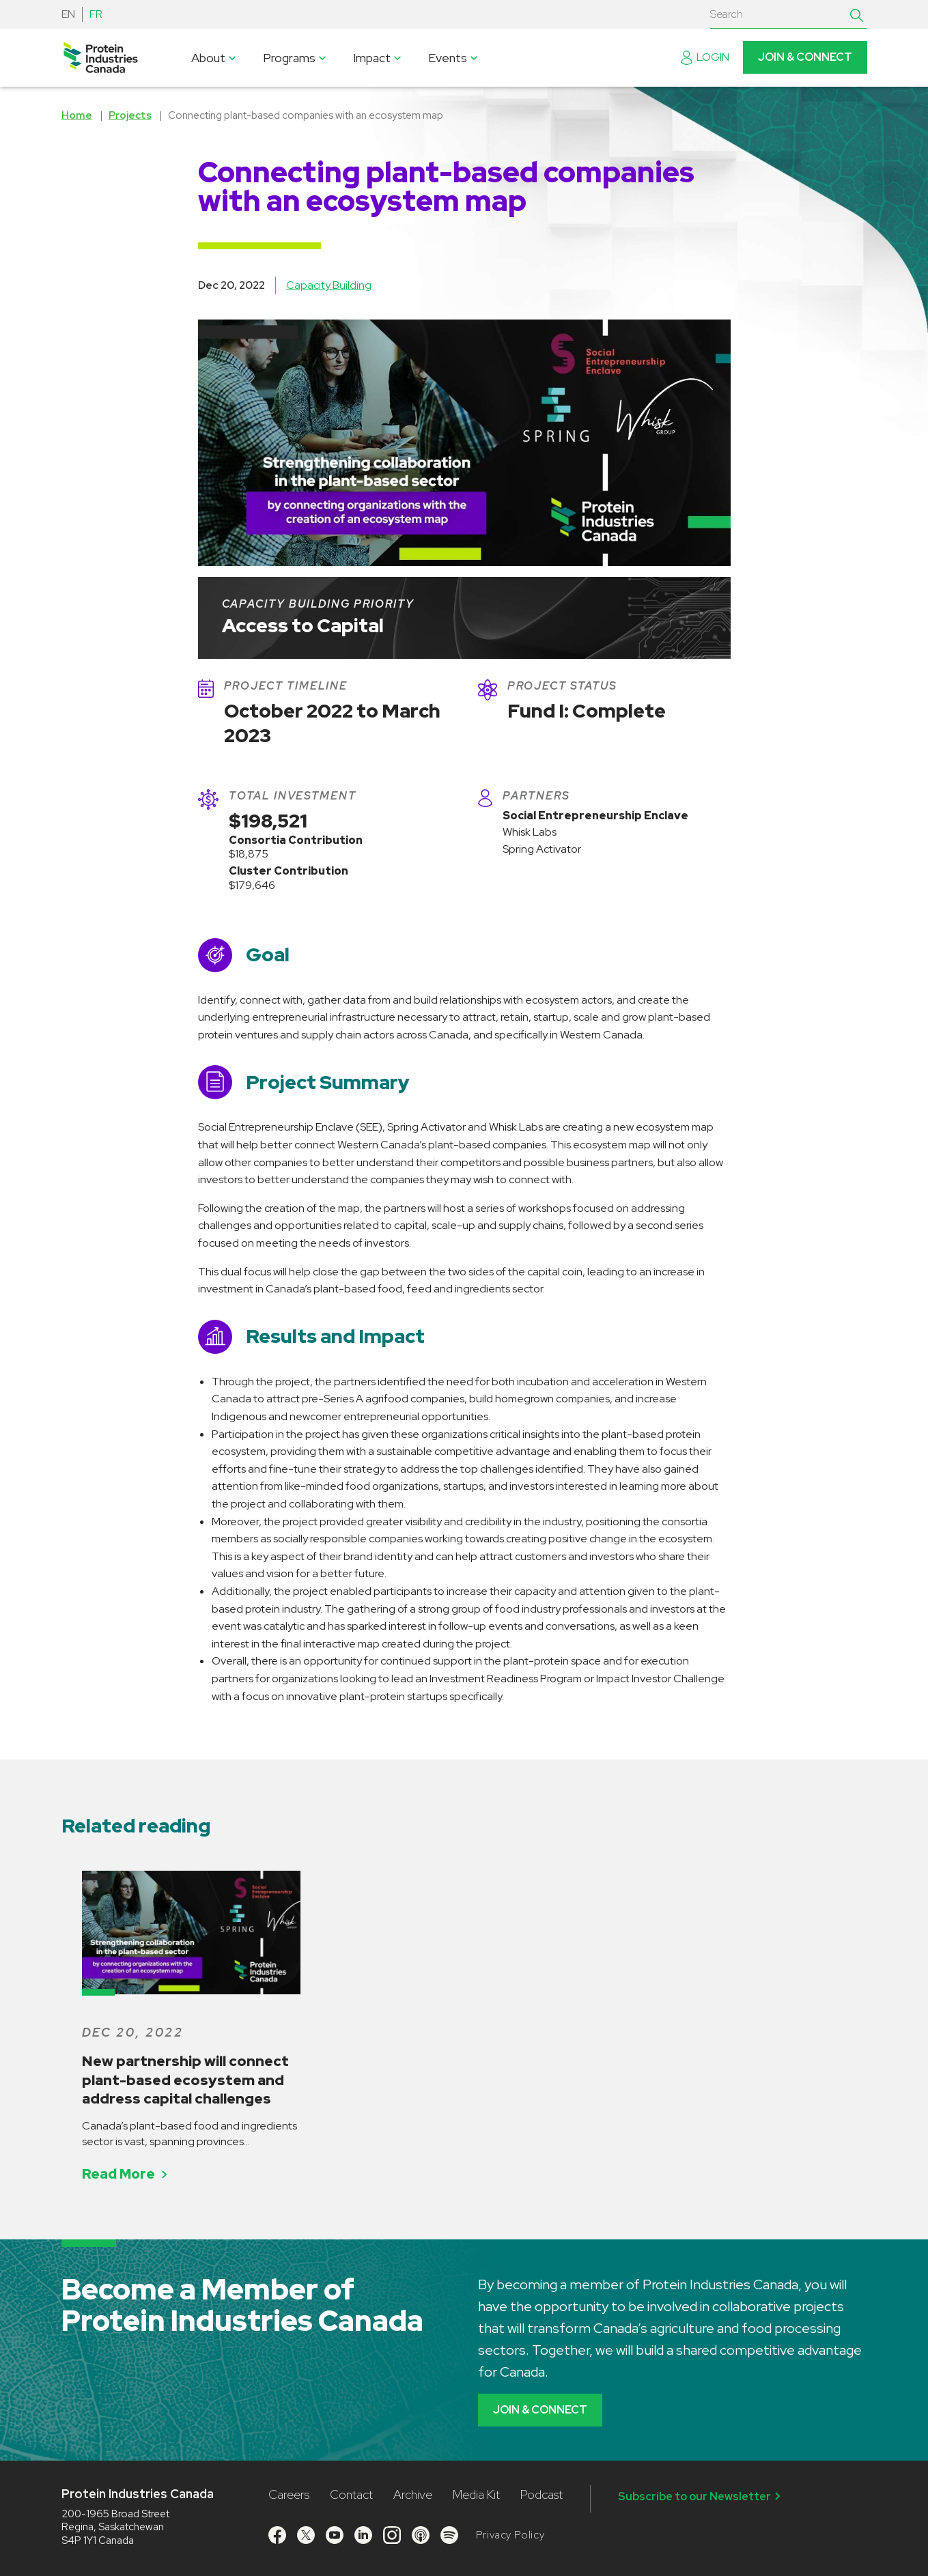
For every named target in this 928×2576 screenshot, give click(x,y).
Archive (412, 2494)
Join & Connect (805, 57)
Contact (351, 2494)
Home (76, 115)
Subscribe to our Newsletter (701, 2496)
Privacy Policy (510, 2535)
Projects (130, 115)
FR (95, 14)
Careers (288, 2494)
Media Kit (476, 2494)
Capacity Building (328, 285)
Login (705, 57)
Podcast (541, 2494)
